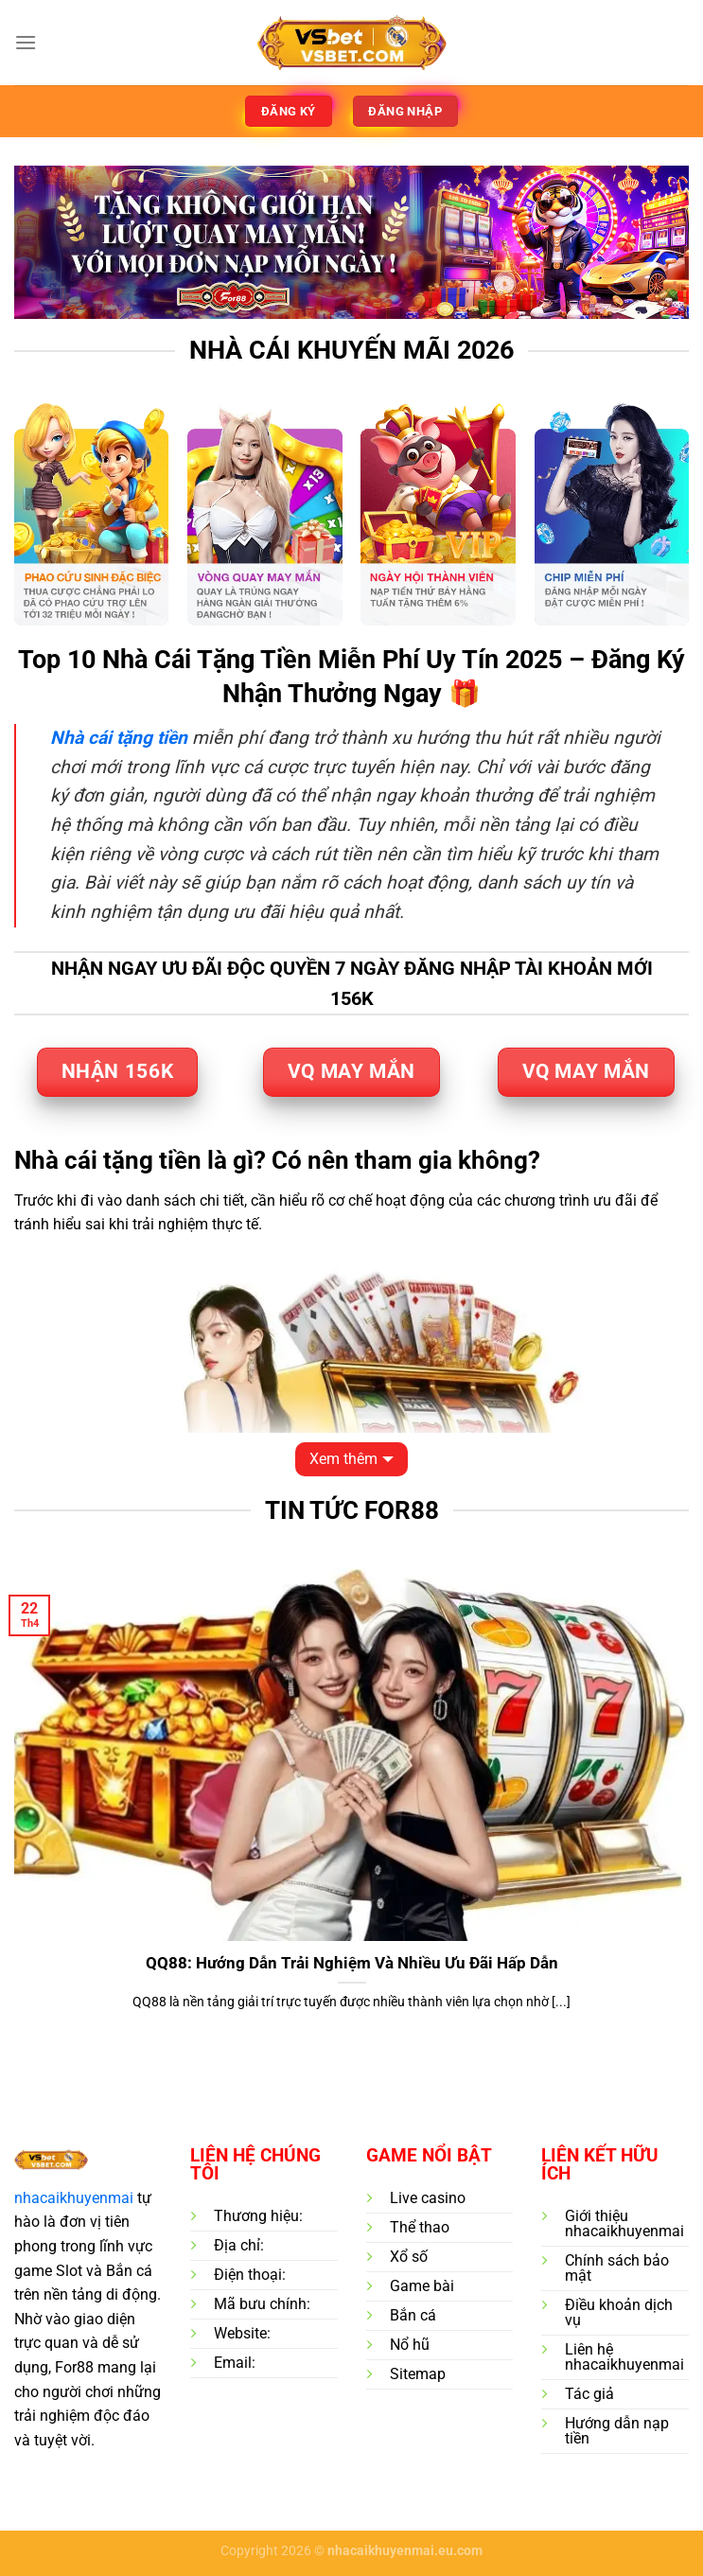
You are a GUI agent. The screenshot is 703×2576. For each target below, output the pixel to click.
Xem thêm (343, 1459)
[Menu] (25, 42)
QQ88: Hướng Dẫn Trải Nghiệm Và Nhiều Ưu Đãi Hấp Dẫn (352, 1963)
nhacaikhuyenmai (73, 2198)
